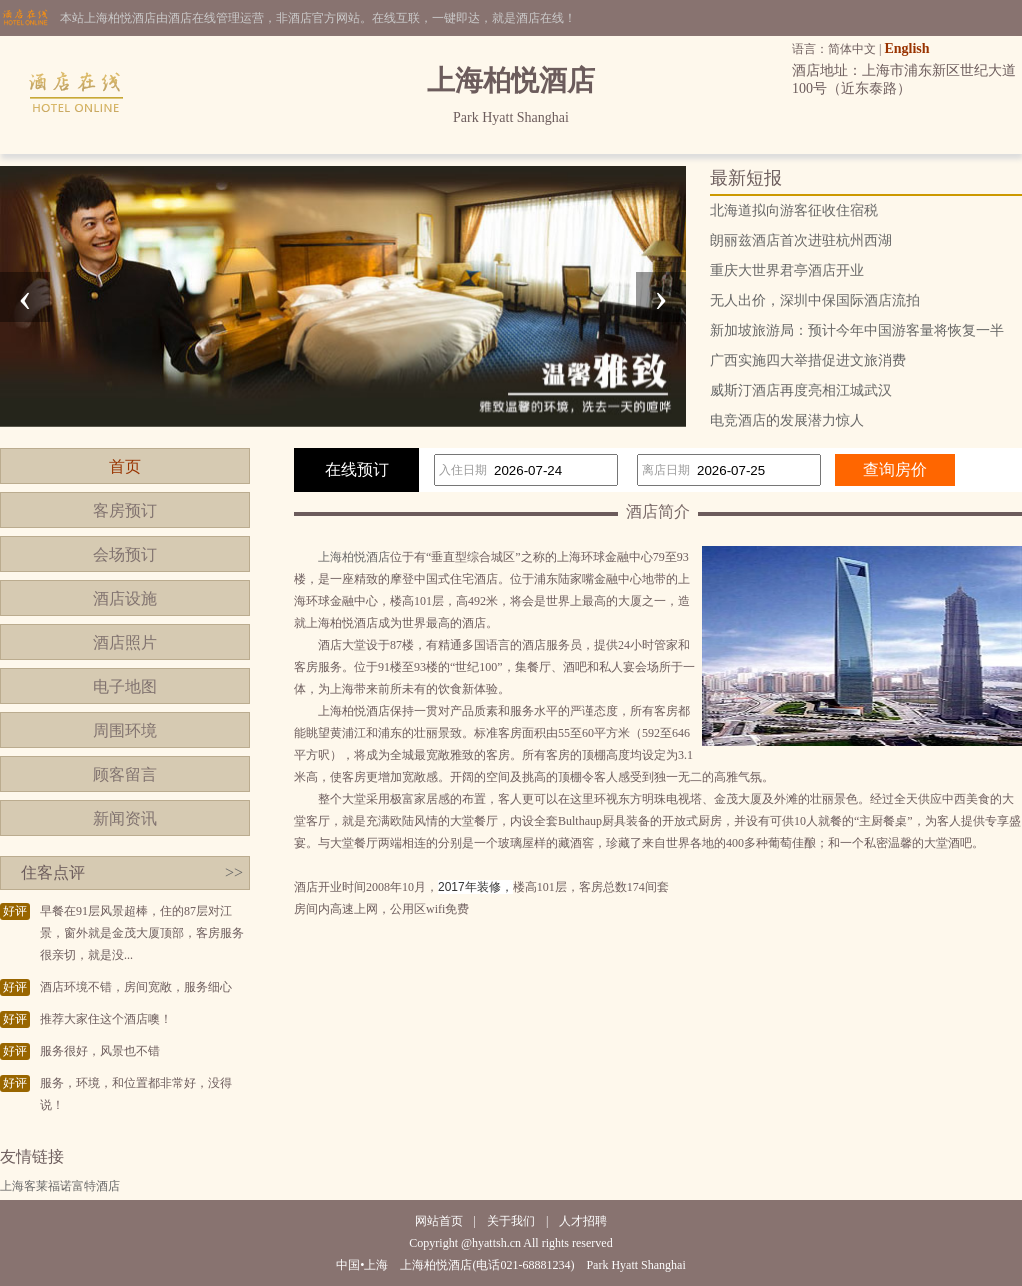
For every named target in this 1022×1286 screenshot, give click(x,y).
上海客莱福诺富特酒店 (60, 1186)
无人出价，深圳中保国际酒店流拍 (815, 300)
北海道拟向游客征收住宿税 (794, 210)
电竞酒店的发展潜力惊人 (787, 420)
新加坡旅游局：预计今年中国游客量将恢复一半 (857, 330)
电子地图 (125, 686)
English (906, 48)
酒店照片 (125, 642)
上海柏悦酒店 (354, 557)
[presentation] (25, 297)
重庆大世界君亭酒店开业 (787, 270)
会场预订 (125, 554)
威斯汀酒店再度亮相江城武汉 (801, 390)
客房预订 (125, 510)
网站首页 (439, 1221)
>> (234, 872)
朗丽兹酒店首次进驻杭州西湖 (801, 240)
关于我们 (511, 1221)
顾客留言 (125, 774)
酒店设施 (125, 598)
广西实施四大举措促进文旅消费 (808, 360)
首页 (125, 466)
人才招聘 (583, 1221)
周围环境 (125, 730)
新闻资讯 (125, 818)
